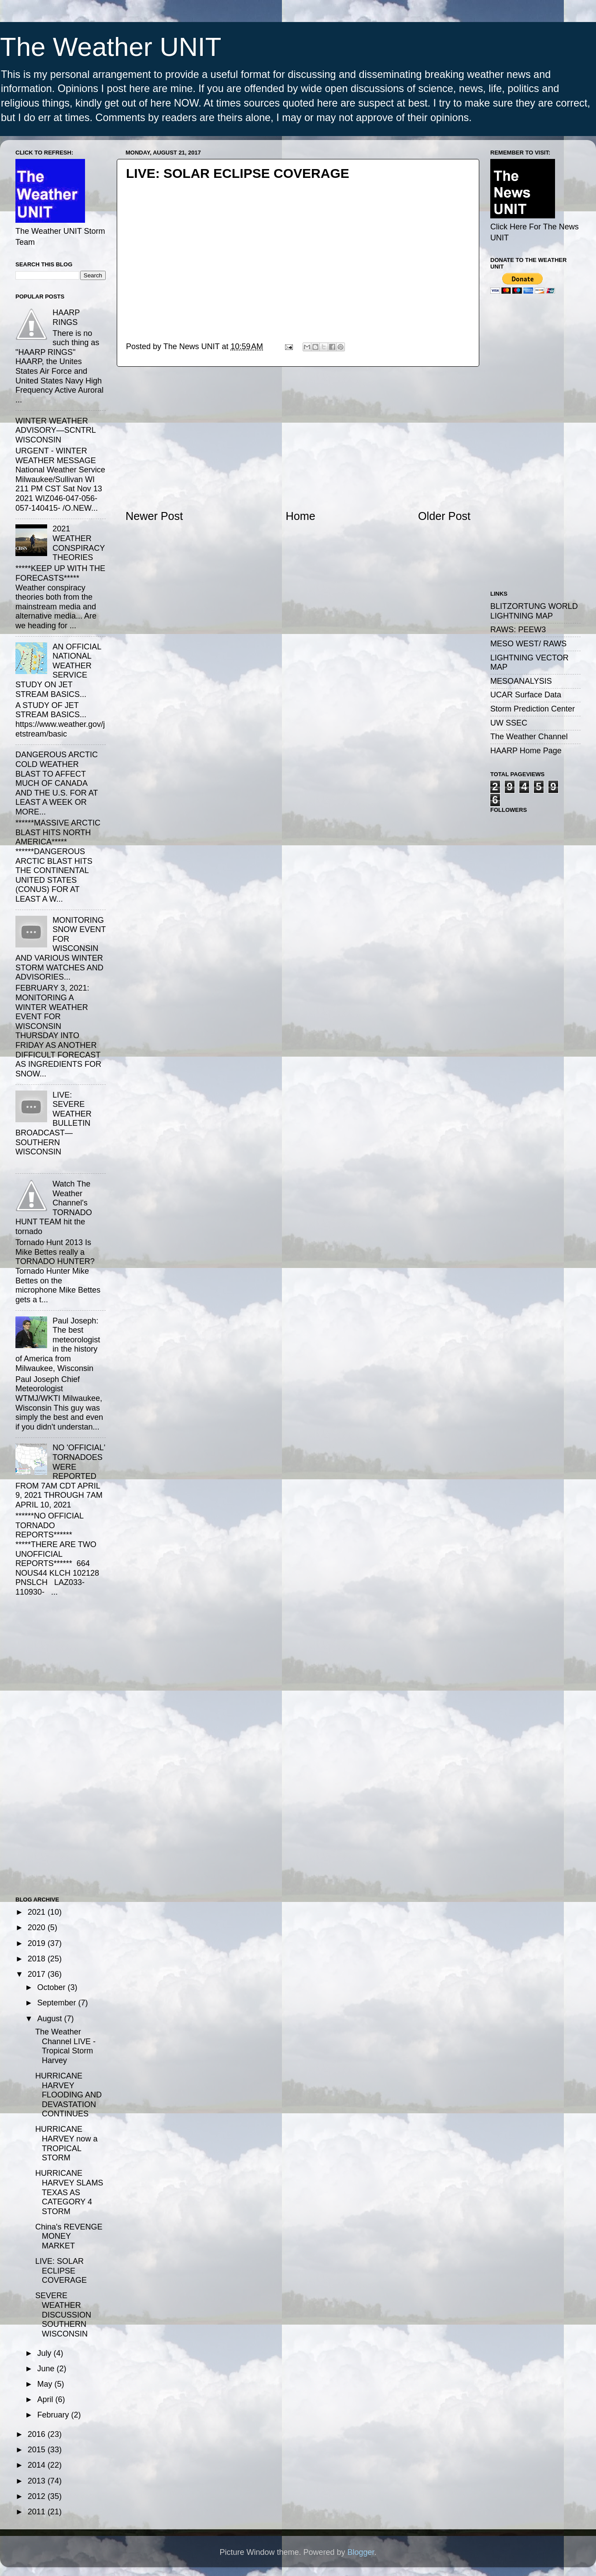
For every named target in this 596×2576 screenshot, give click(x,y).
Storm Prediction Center (532, 708)
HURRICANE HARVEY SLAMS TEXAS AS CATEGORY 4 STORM (69, 2192)
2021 (38, 1912)
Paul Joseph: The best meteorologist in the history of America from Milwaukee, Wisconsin (57, 1344)
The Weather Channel (529, 736)
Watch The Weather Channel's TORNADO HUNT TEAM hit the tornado (53, 1207)
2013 (38, 2480)
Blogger (361, 2552)
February (54, 2414)
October (52, 1987)
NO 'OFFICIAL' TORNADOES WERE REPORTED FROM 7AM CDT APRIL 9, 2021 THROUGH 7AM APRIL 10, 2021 (60, 1476)
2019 (38, 1943)
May (45, 2384)
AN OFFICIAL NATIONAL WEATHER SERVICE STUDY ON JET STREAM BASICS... (58, 670)
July (45, 2353)
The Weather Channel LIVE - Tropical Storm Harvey (65, 2046)
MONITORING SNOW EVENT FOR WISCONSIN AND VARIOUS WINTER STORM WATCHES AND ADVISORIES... (60, 949)
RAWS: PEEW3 (518, 629)
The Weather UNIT (110, 47)
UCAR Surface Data (525, 694)
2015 (38, 2449)
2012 (38, 2496)
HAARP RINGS (66, 317)
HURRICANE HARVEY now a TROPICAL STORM (66, 2143)
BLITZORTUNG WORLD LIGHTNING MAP (534, 611)
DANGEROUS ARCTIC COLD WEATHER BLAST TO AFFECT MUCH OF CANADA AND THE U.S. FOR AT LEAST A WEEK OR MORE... (56, 783)
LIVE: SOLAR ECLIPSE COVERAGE (61, 2271)
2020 (38, 1927)
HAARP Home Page (526, 750)
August (50, 2018)
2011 (38, 2511)
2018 (38, 1958)
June (46, 2368)
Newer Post (154, 516)
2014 (38, 2465)
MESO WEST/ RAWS (528, 643)
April (46, 2399)
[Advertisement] (298, 438)
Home (300, 516)
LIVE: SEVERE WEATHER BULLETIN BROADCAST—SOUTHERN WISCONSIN (53, 1124)
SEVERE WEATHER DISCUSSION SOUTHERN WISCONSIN (63, 2314)
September (57, 2002)
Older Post (444, 516)
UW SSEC (508, 723)
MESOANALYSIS (521, 681)
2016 (38, 2434)
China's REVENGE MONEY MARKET (69, 2236)
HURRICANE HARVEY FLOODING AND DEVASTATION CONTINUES (68, 2094)
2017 (38, 1974)
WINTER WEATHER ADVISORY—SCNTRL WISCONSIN (55, 430)
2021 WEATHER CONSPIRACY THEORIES (78, 543)
